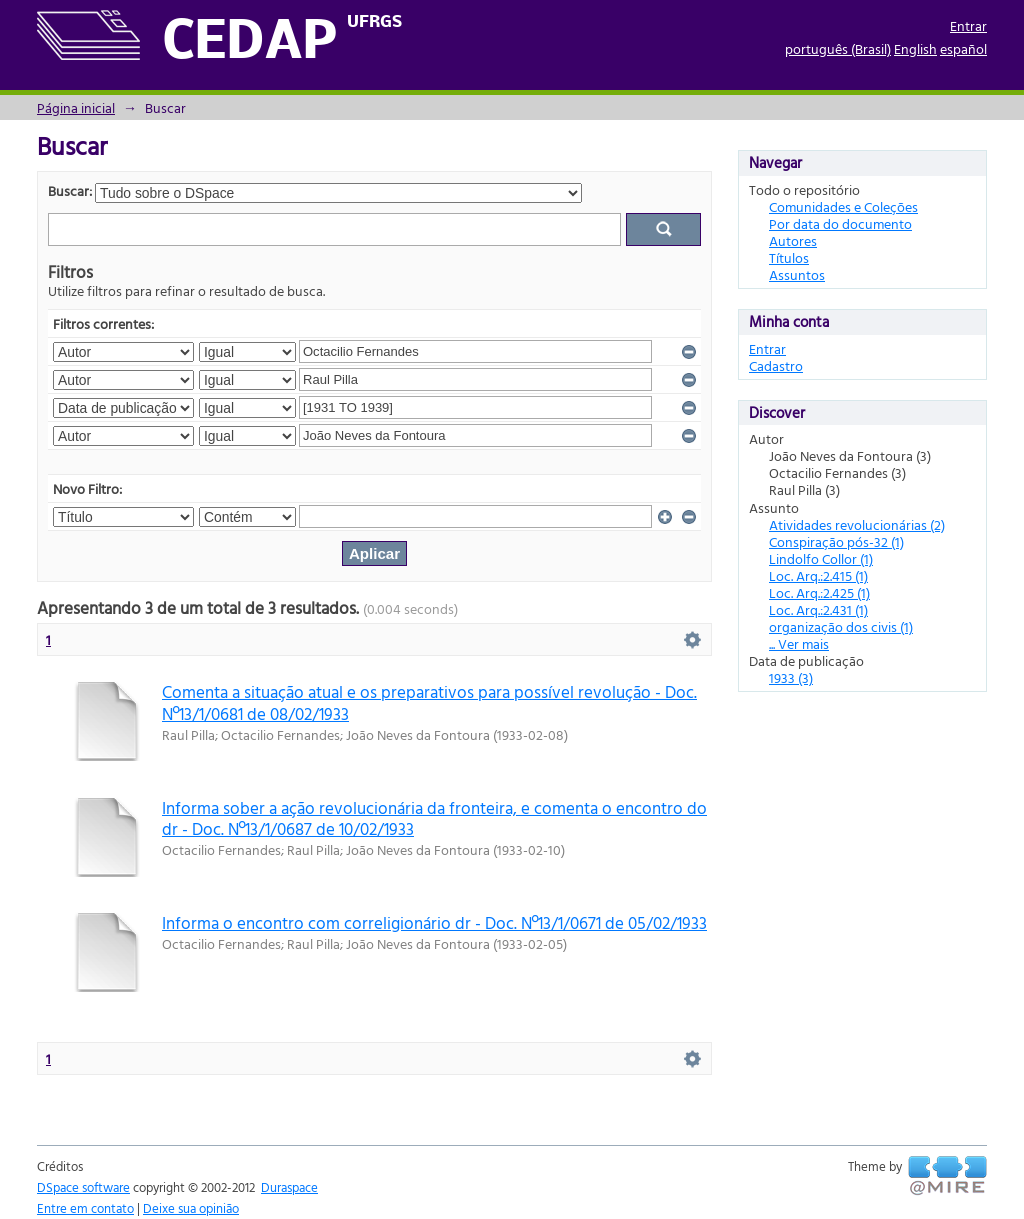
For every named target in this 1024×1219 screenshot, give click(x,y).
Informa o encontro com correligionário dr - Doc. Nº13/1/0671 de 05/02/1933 (434, 922)
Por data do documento (840, 223)
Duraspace (289, 1187)
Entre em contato (85, 1208)
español (963, 48)
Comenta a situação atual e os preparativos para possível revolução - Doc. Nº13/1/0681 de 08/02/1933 (429, 702)
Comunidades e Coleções (843, 206)
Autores (793, 240)
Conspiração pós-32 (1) (836, 541)
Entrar (968, 25)
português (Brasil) (838, 48)
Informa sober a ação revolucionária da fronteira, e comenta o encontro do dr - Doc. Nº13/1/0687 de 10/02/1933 (434, 818)
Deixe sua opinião (191, 1208)
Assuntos (797, 274)
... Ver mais (799, 643)
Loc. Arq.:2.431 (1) (818, 609)
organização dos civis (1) (841, 626)
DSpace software (83, 1187)
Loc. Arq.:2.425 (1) (819, 592)
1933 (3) (791, 677)
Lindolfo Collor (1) (821, 558)
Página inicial (76, 107)
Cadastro (776, 365)
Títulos (789, 257)
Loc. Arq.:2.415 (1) (818, 575)
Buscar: (70, 190)
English (915, 48)
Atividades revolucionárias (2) (857, 524)
